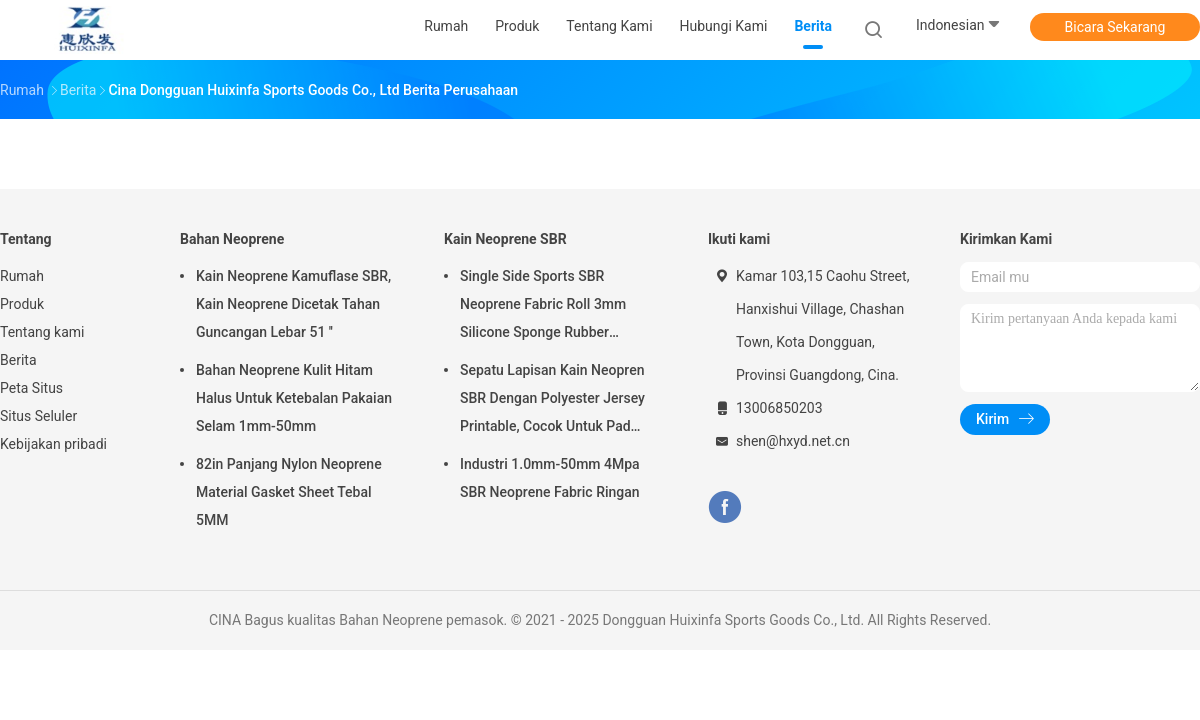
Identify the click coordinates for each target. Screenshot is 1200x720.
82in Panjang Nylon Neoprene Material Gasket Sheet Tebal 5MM (289, 492)
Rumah (22, 276)
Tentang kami (42, 332)
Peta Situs (31, 388)
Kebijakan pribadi (53, 444)
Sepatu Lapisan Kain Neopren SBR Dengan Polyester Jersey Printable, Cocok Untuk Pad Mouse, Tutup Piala (552, 401)
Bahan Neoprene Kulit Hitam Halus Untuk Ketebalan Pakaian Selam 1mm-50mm (294, 398)
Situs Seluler (38, 416)
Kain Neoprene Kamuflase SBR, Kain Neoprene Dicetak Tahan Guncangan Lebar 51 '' (293, 304)
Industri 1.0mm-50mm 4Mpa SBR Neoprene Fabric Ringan (550, 478)
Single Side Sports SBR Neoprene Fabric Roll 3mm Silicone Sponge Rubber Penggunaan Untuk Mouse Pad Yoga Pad (556, 307)
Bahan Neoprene (232, 239)
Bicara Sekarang (1115, 27)
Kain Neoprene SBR (505, 239)
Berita (18, 360)
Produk (22, 304)
